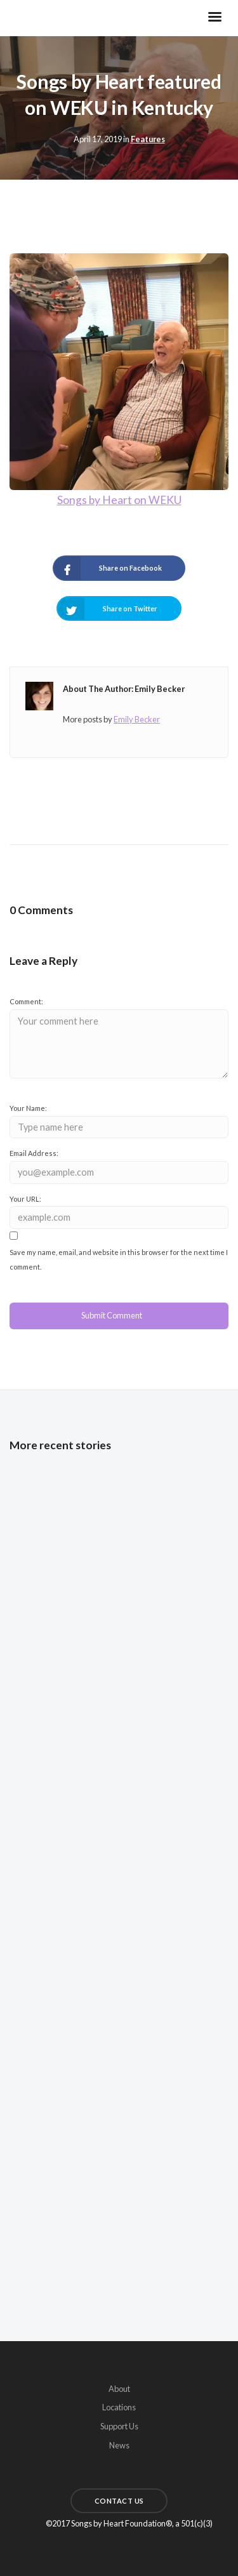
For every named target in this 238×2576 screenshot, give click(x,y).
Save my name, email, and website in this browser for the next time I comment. (119, 1259)
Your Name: (28, 1108)
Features (148, 139)
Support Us (119, 2426)
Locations (119, 2407)
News (119, 2445)
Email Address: (34, 1153)
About (119, 2389)
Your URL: (25, 1199)
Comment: (26, 1001)
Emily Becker (137, 719)
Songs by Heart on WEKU (119, 500)
